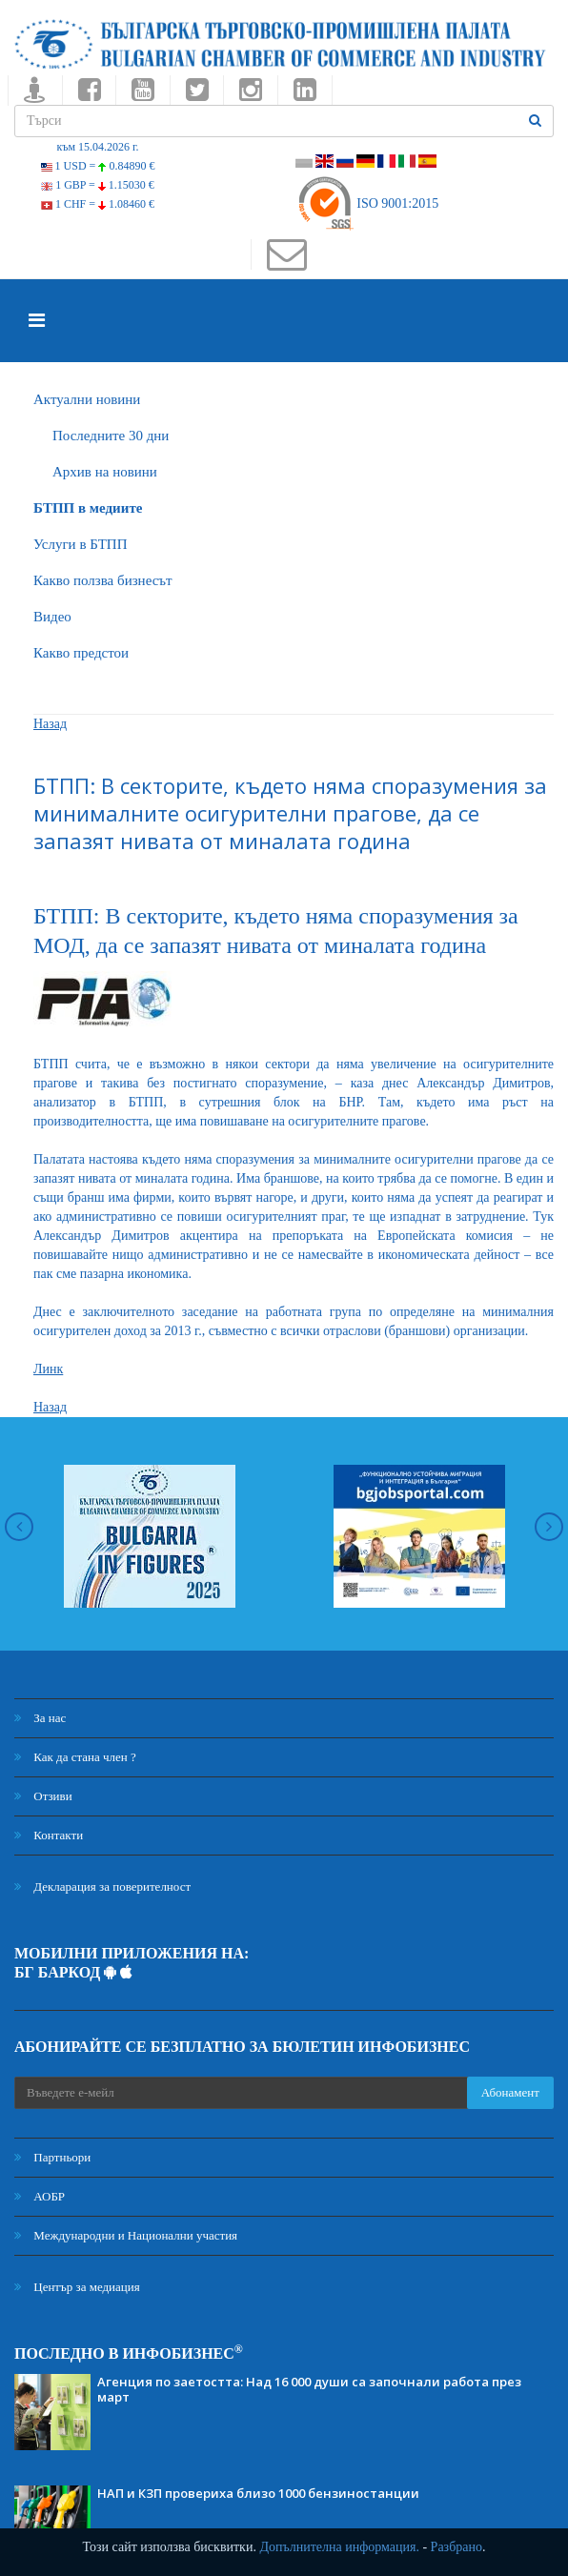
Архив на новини (104, 471)
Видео (52, 616)
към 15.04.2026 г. (97, 146)
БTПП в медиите (87, 508)
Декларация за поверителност (102, 1886)
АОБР (39, 2196)
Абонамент (510, 2092)
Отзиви (43, 1796)
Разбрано (456, 2547)
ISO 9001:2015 (367, 203)
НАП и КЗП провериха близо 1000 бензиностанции (258, 2493)
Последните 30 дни (110, 435)
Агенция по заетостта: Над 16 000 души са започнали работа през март (309, 2389)
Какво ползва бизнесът (102, 580)
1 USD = (98, 165)
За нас (40, 1718)
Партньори (52, 2157)
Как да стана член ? (75, 1757)
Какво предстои (81, 652)
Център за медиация (77, 2287)
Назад (50, 724)
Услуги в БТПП (80, 544)
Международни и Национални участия (125, 2235)
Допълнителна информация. (339, 2547)
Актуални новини (86, 399)
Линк (48, 1369)
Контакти (48, 1835)
